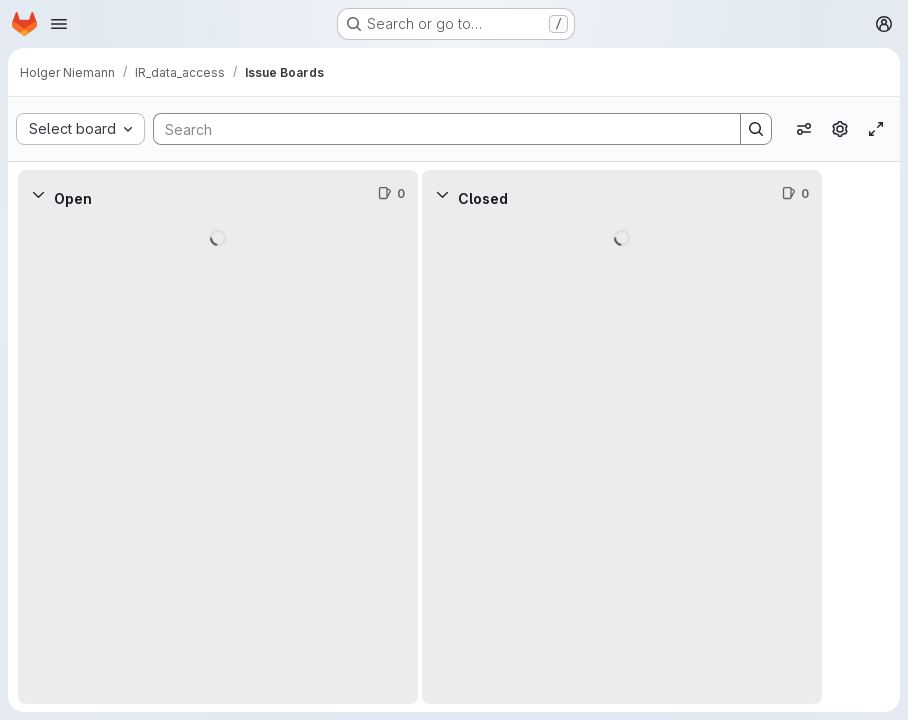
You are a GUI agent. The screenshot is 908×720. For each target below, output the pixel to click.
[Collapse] (38, 194)
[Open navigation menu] (59, 24)
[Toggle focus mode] (876, 129)
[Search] (437, 129)
